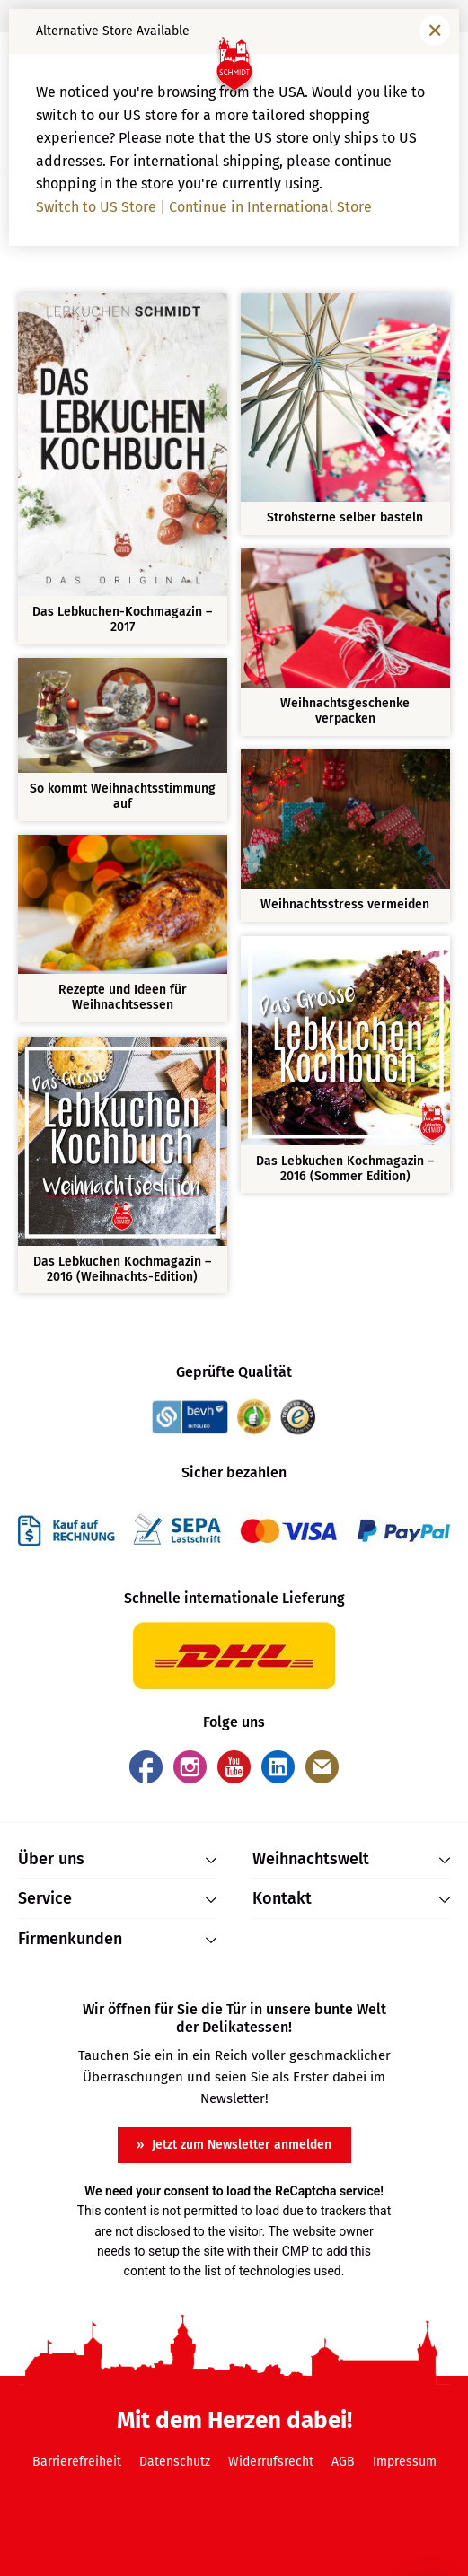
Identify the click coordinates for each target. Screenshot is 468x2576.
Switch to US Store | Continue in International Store (204, 206)
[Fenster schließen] (434, 30)
